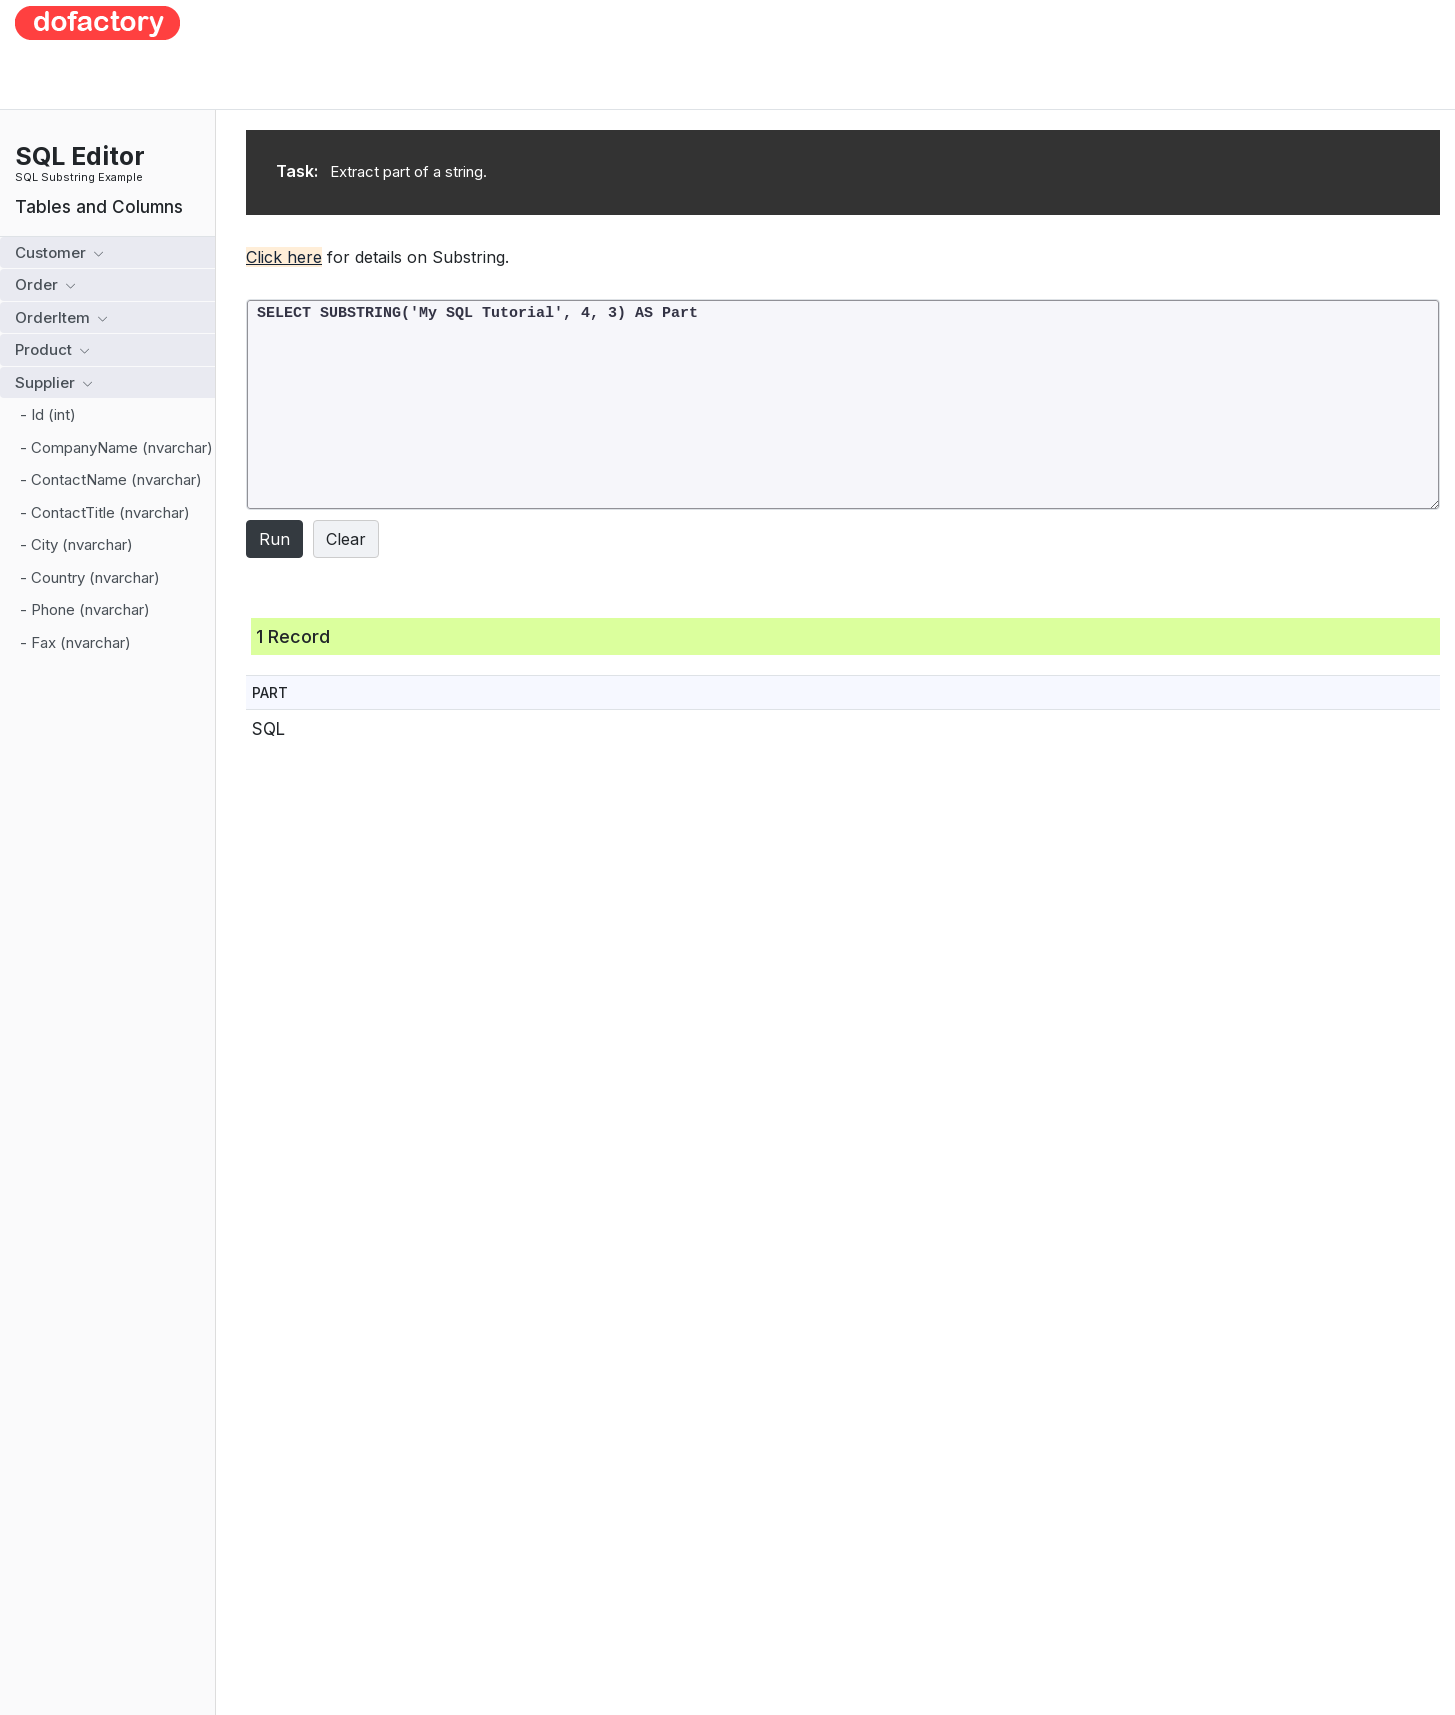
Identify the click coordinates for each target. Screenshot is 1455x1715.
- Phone (85, 609)
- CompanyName (116, 447)
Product (52, 349)
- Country (90, 577)
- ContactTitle (105, 512)
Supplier (53, 382)
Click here (284, 257)
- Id (48, 414)
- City (76, 544)
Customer (59, 252)
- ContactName (111, 479)
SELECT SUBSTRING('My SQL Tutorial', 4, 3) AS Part (843, 404)
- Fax (75, 642)
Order (45, 284)
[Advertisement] (830, 51)
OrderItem (61, 317)
